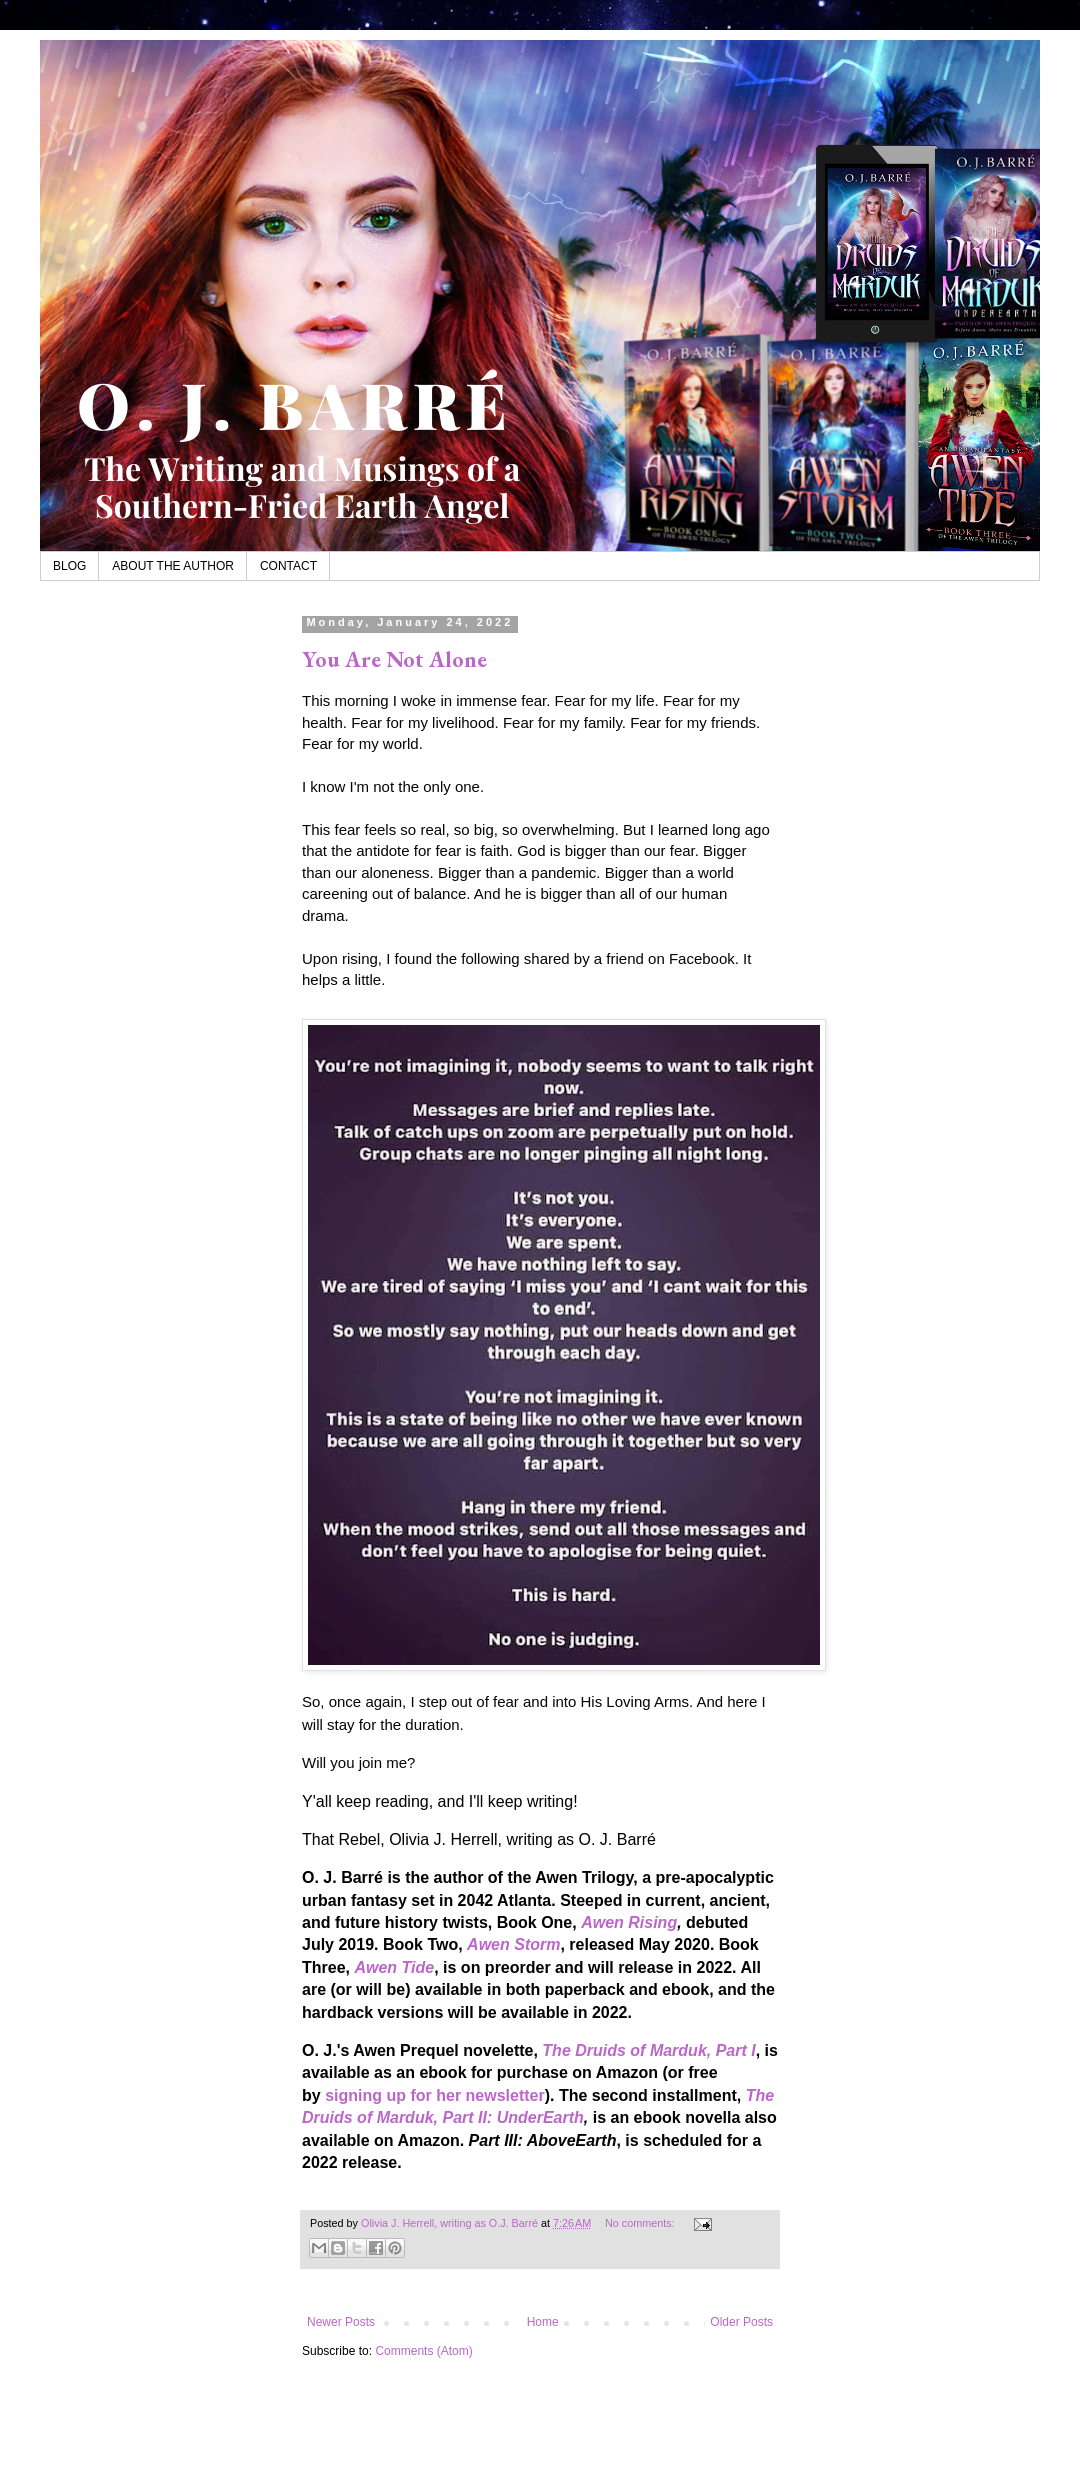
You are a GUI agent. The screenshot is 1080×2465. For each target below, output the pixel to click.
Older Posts (741, 2322)
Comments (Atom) (423, 2351)
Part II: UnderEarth (512, 2117)
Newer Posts (341, 2322)
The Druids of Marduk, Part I (648, 2050)
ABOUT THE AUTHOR (173, 566)
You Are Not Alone (394, 659)
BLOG (69, 566)
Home (543, 2322)
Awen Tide (394, 1967)
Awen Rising (629, 1922)
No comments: (641, 2223)
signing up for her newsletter (435, 2095)
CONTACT (288, 566)
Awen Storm (513, 1944)
